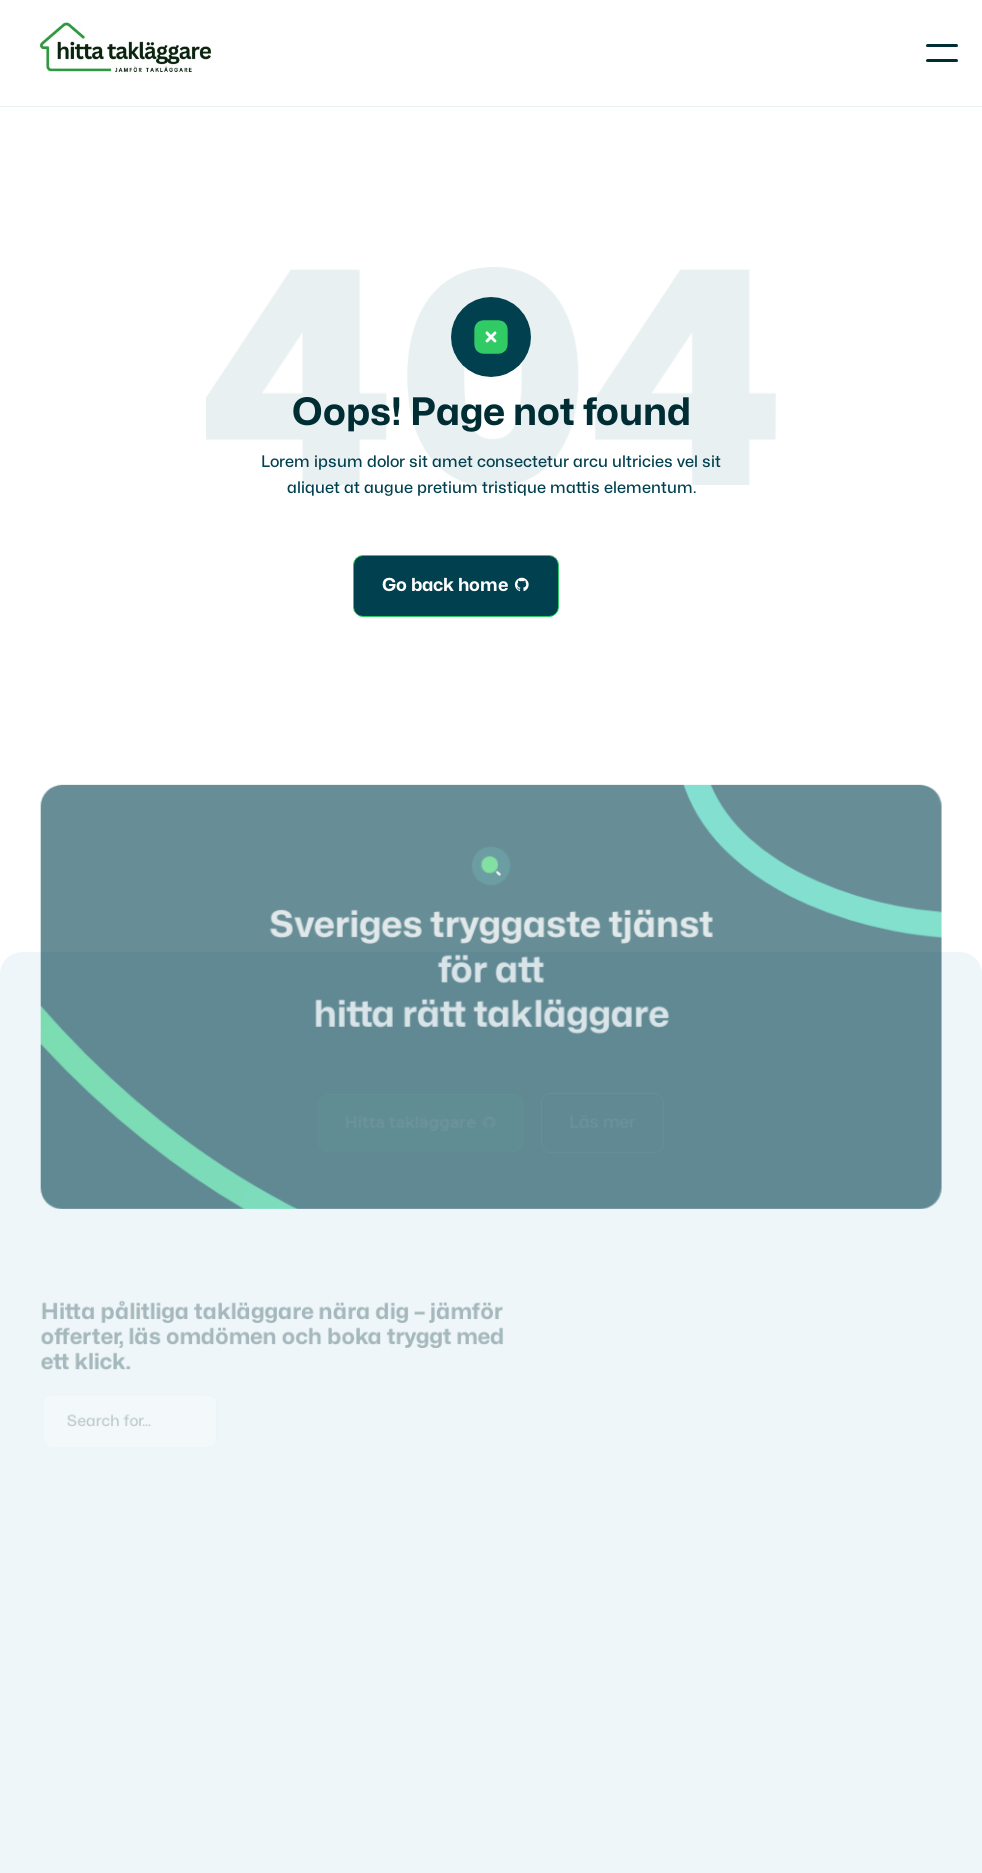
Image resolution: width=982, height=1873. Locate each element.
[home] (129, 53)
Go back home (456, 586)
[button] (942, 53)
